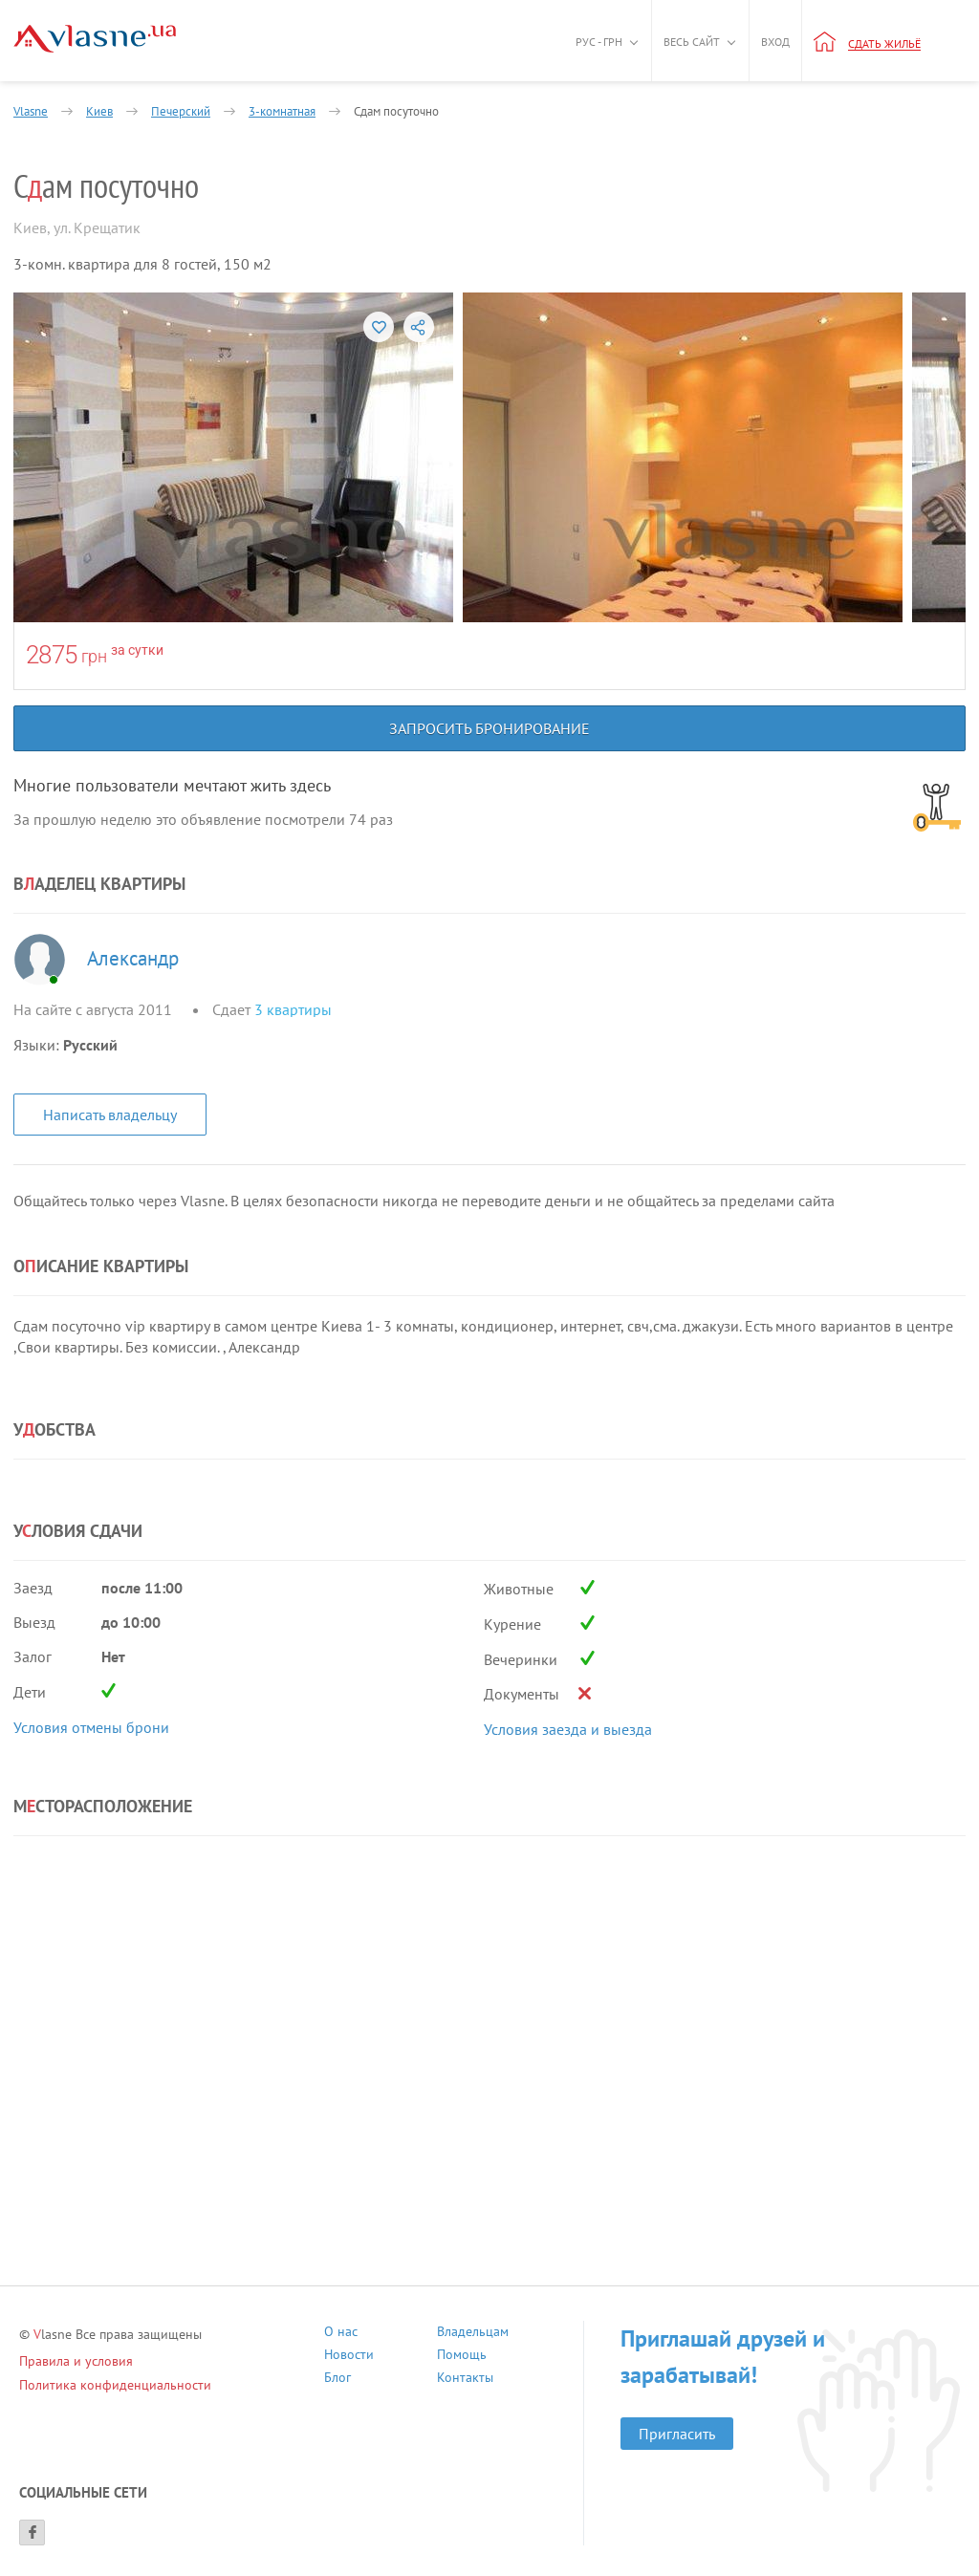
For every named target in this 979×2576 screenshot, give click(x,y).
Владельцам (473, 2333)
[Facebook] (32, 2532)
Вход (775, 41)
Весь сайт (692, 41)
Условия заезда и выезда (568, 1729)
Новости (349, 2356)
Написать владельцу (110, 1114)
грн (94, 656)
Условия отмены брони (91, 1727)
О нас (341, 2333)
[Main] (94, 39)
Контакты (465, 2379)
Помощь (462, 2356)
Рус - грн (599, 41)
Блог (337, 2379)
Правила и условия (76, 2361)
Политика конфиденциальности (115, 2384)
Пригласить (677, 2433)
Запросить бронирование (489, 728)
